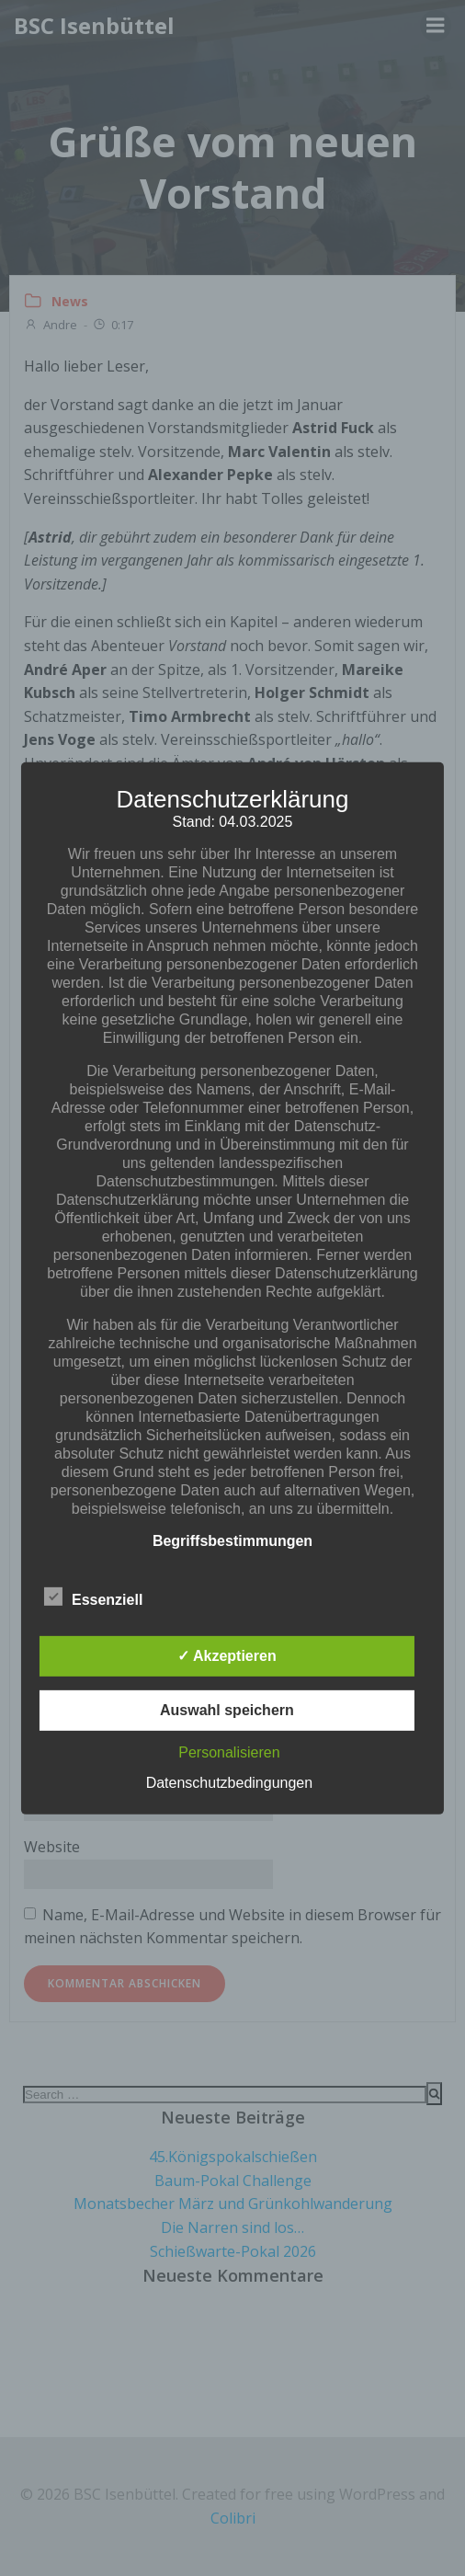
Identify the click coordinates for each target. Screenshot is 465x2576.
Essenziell (93, 1597)
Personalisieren (228, 1752)
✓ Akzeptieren (227, 1656)
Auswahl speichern (227, 1710)
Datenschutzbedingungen (229, 1783)
